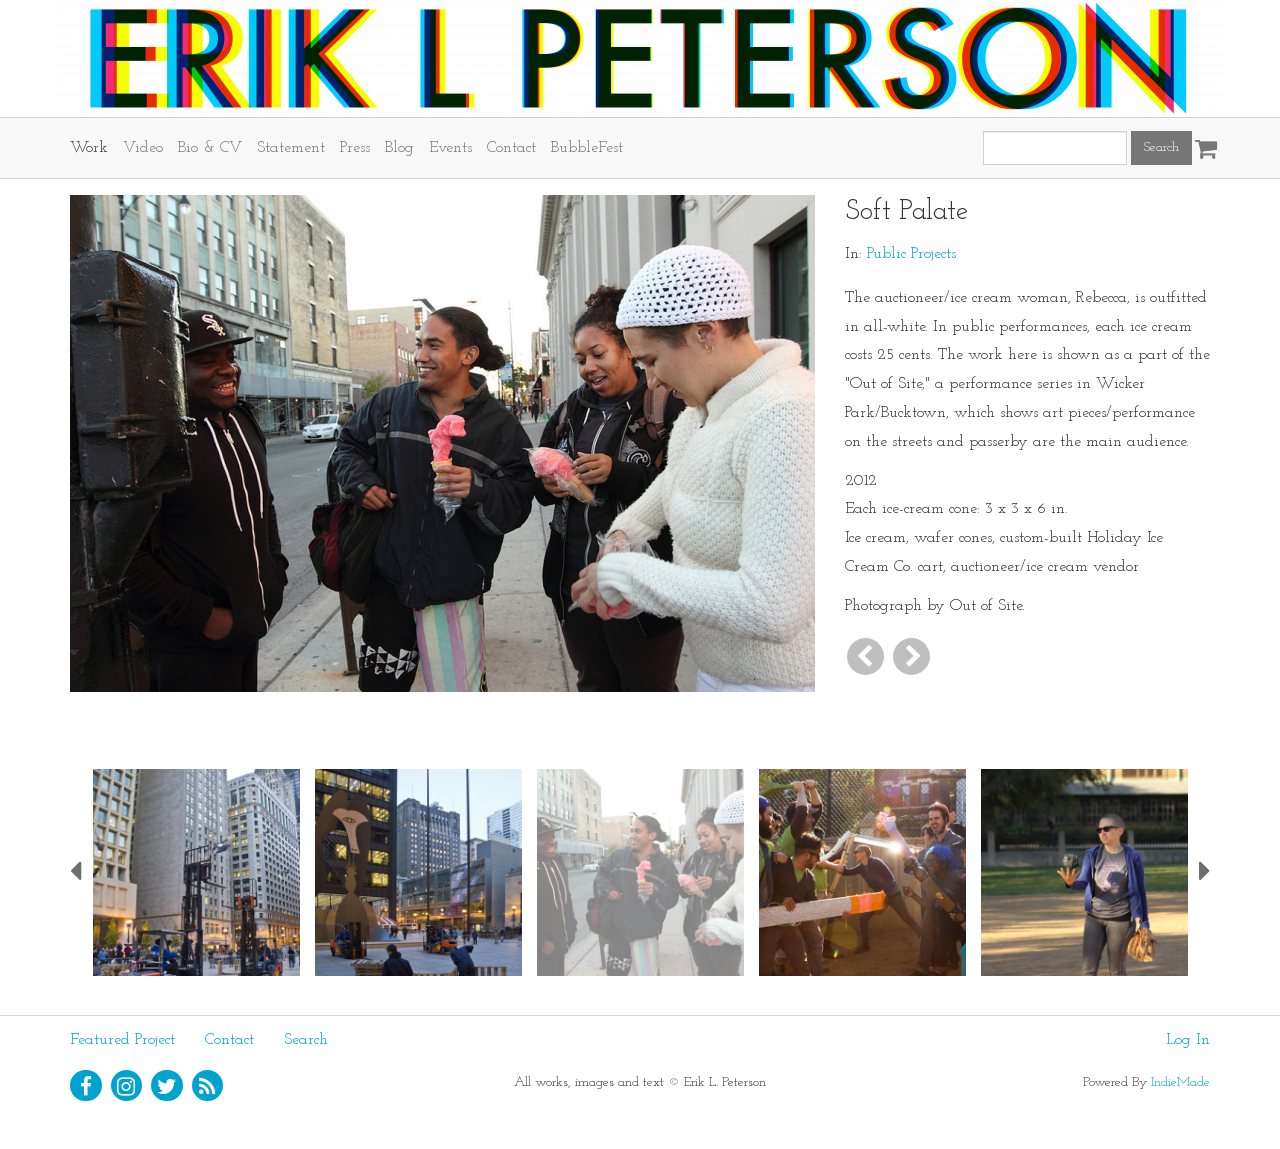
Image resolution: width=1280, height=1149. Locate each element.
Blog (399, 148)
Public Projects (911, 254)
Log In (1188, 1040)
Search (306, 1040)
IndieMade (1180, 1082)
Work (89, 148)
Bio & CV (210, 148)
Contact (511, 148)
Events (450, 148)
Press (355, 148)
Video (143, 148)
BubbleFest (587, 148)
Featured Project (122, 1040)
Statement (291, 148)
